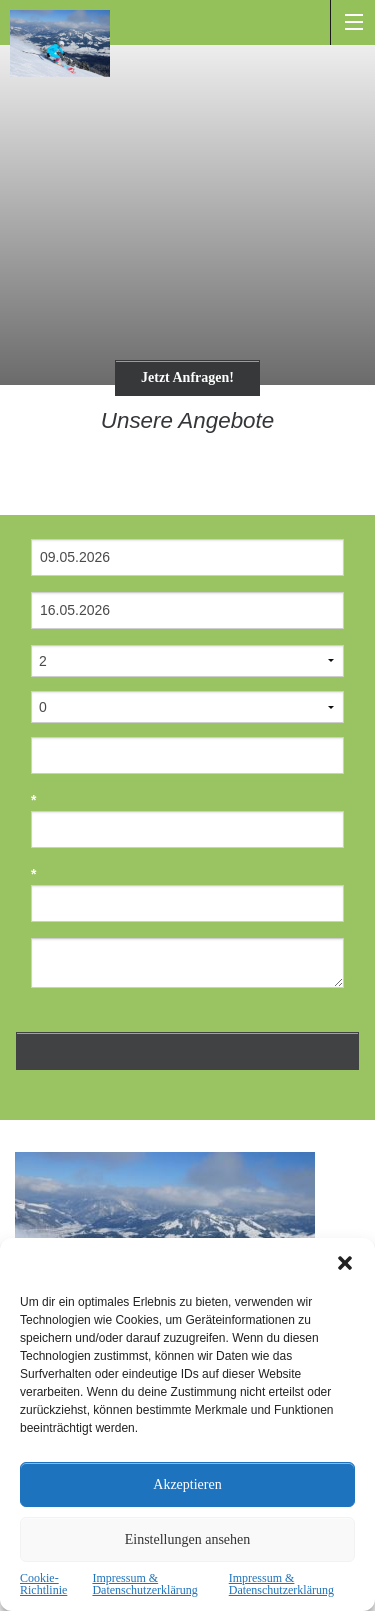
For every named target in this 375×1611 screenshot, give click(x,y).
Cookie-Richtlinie (43, 1584)
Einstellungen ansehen (188, 1539)
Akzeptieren (187, 1484)
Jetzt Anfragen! (187, 377)
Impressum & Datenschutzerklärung (144, 1584)
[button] (345, 1263)
